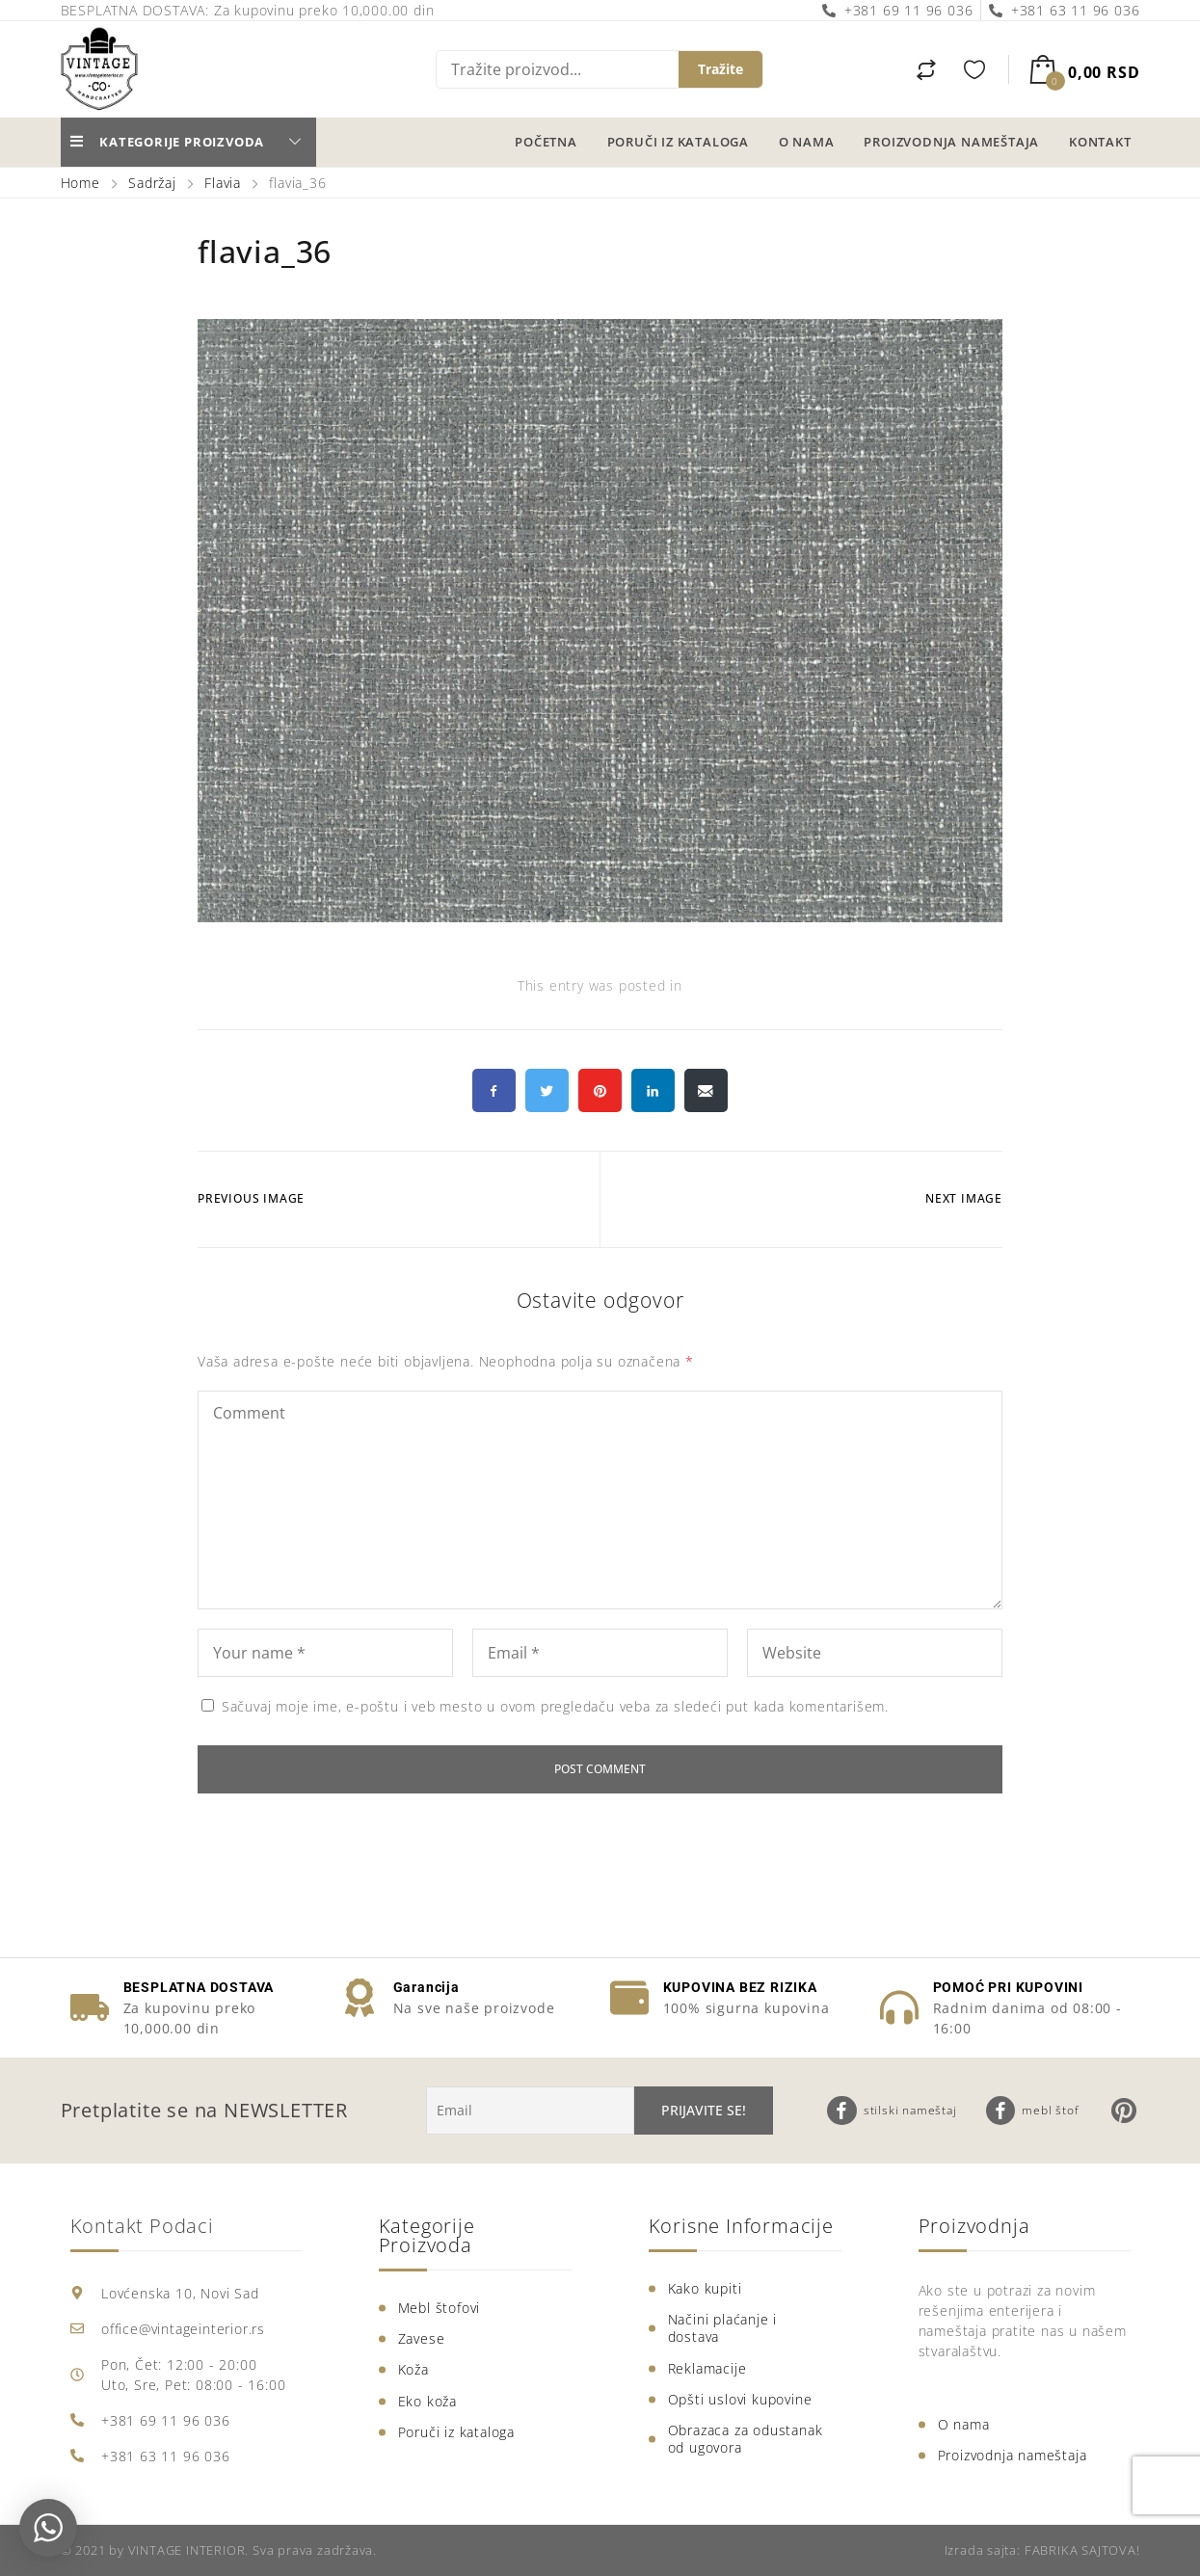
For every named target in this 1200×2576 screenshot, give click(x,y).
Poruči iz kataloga (678, 141)
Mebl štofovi (439, 2307)
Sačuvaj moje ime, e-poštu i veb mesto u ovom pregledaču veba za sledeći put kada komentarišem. (555, 1706)
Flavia (222, 182)
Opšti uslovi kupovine (740, 2399)
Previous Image (251, 1198)
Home (83, 182)
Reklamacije (707, 2368)
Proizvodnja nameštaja (951, 141)
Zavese (421, 2338)
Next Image (963, 1198)
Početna (546, 141)
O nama (807, 141)
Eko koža (427, 2401)
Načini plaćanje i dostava (723, 2328)
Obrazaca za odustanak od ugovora (745, 2438)
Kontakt (1100, 141)
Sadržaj (152, 182)
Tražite (720, 69)
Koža (413, 2369)
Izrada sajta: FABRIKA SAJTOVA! (1042, 2550)
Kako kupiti (705, 2288)
